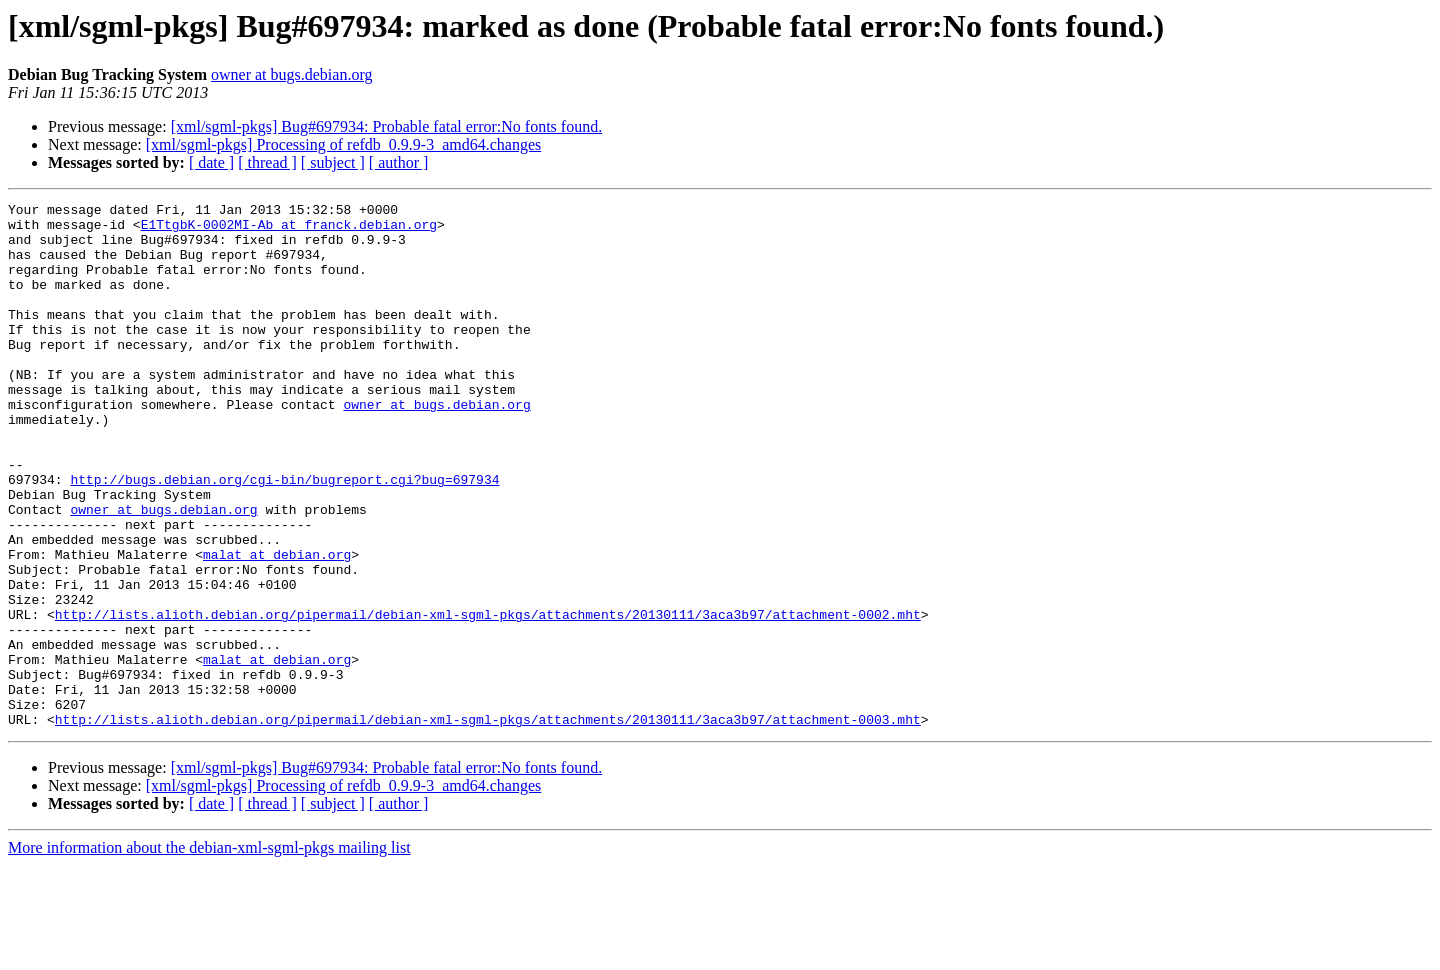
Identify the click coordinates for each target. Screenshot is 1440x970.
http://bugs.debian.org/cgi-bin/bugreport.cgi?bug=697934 (284, 536)
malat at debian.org (277, 626)
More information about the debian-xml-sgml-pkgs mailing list (209, 952)
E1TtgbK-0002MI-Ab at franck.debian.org (289, 230)
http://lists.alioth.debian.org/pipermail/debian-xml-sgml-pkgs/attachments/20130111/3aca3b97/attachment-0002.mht (488, 698)
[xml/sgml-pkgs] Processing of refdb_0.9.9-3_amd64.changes (343, 144)
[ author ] (399, 162)
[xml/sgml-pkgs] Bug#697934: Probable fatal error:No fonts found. (387, 126)
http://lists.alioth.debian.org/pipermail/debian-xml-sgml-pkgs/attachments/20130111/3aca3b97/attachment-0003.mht (488, 824)
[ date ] (211, 162)
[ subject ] (333, 162)
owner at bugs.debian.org (291, 74)
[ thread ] (267, 162)
